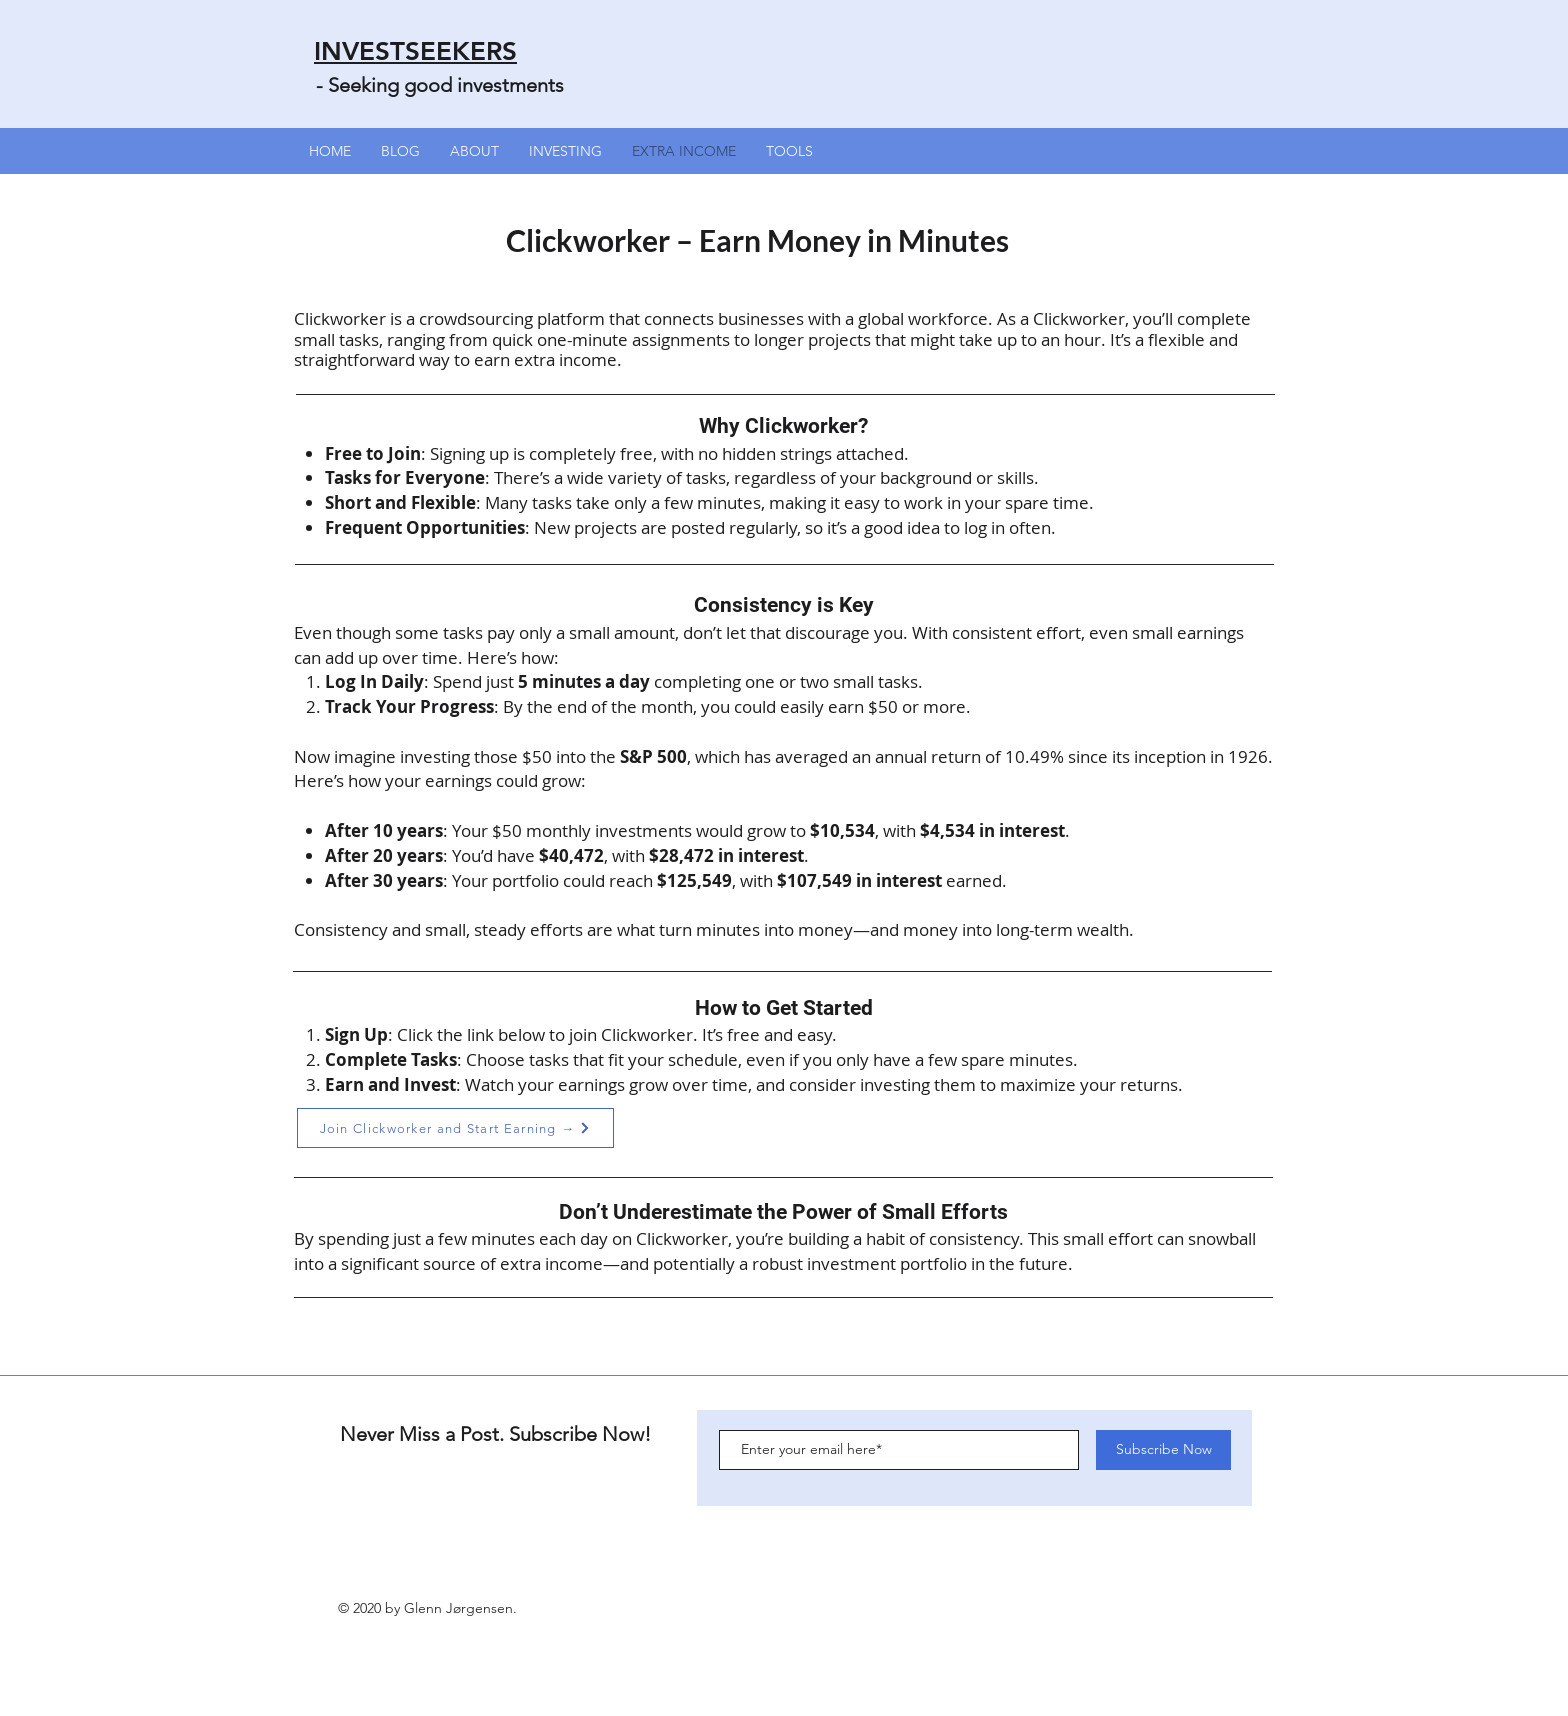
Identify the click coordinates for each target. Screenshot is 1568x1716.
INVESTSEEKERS (415, 51)
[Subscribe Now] (1163, 1450)
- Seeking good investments (440, 85)
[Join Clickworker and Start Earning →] (455, 1128)
